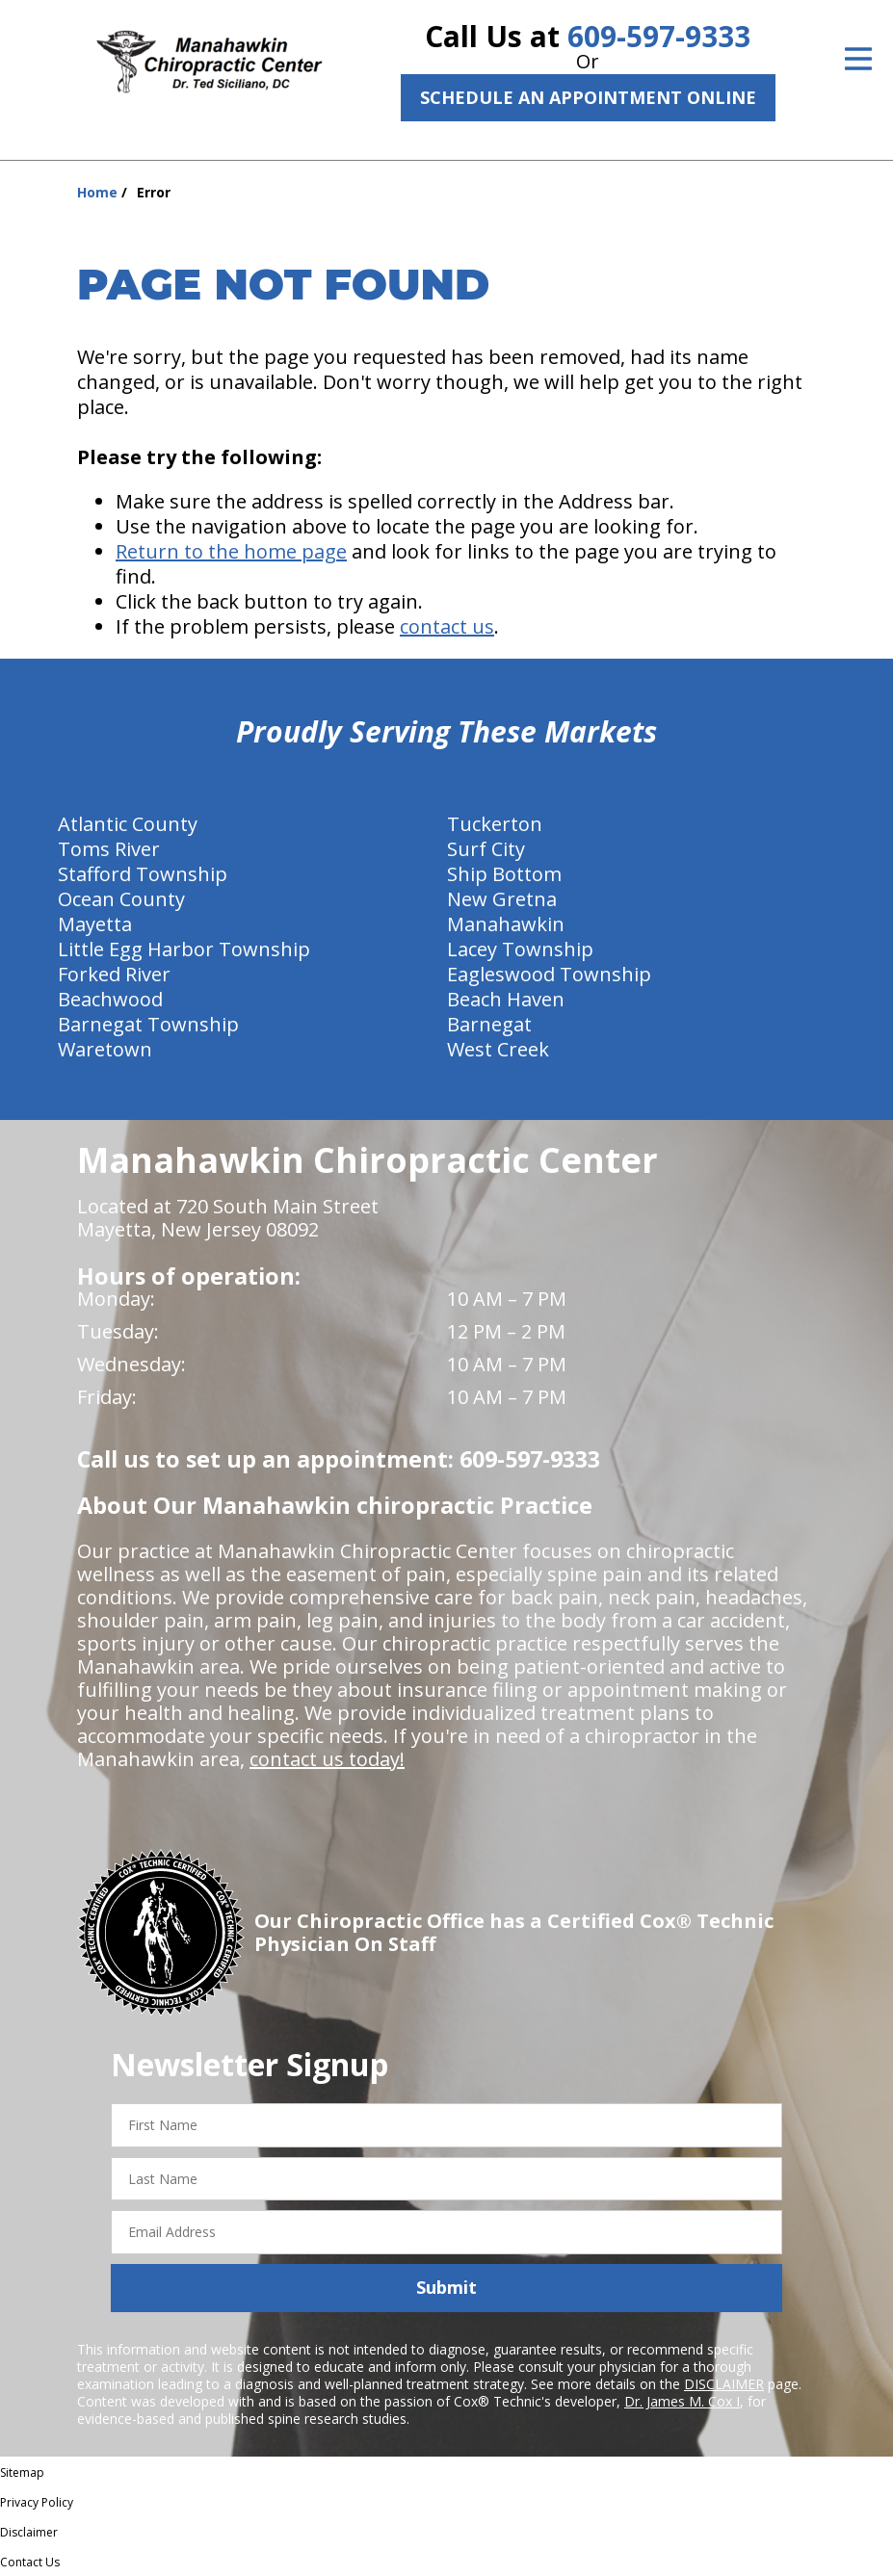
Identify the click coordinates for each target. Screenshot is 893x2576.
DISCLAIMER (724, 2384)
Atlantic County (127, 824)
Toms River (109, 849)
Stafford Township (142, 874)
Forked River (114, 974)
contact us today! (327, 1759)
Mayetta (95, 924)
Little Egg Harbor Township (184, 949)
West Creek (498, 1049)
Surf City (486, 849)
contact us (447, 626)
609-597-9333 (658, 36)
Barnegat (489, 1024)
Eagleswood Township (549, 974)
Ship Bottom (504, 874)
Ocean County (121, 899)
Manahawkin (506, 924)
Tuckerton (494, 824)
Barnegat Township (148, 1024)
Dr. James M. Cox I (682, 2401)
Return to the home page (231, 551)
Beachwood (110, 999)
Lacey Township (520, 949)
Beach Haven (506, 999)
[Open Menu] (858, 58)
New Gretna (502, 899)
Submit (446, 2287)
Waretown (105, 1049)
